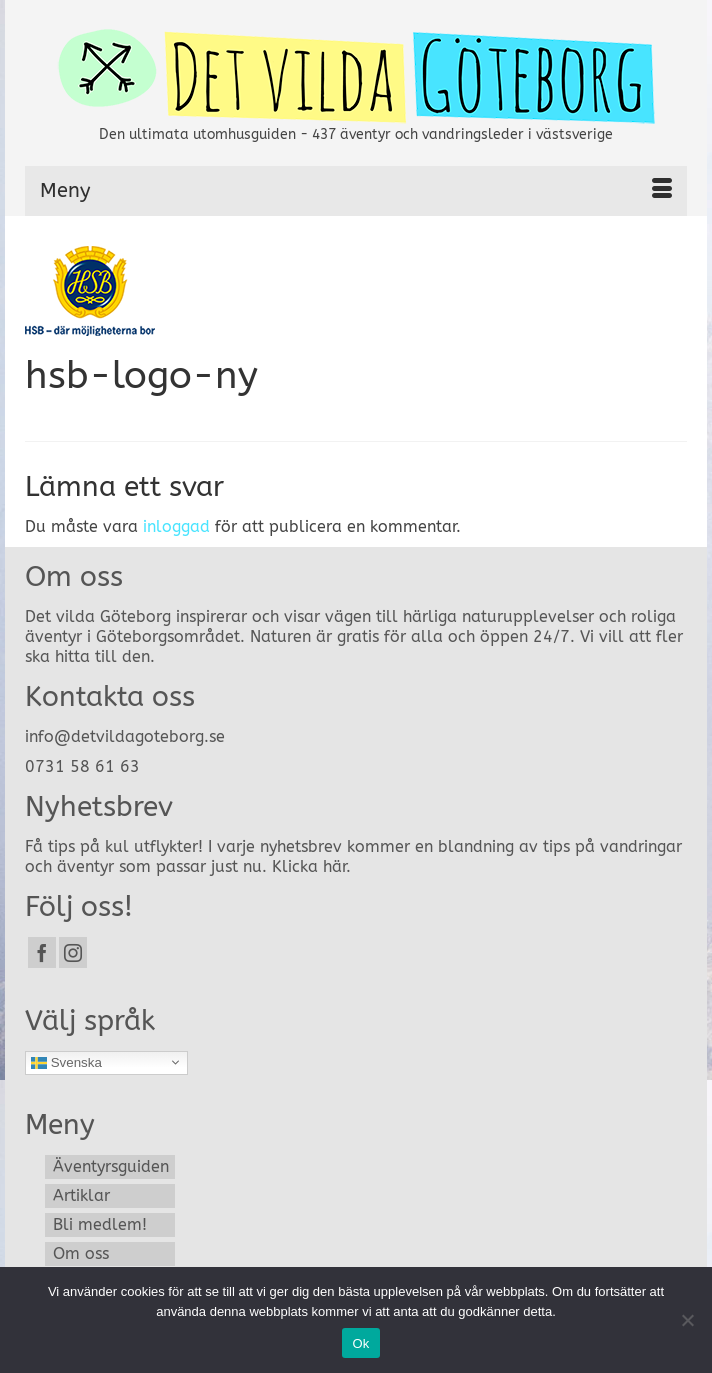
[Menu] (356, 191)
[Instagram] (73, 952)
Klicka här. (311, 866)
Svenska (66, 1062)
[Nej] (687, 1320)
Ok (360, 1343)
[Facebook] (42, 952)
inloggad (176, 526)
